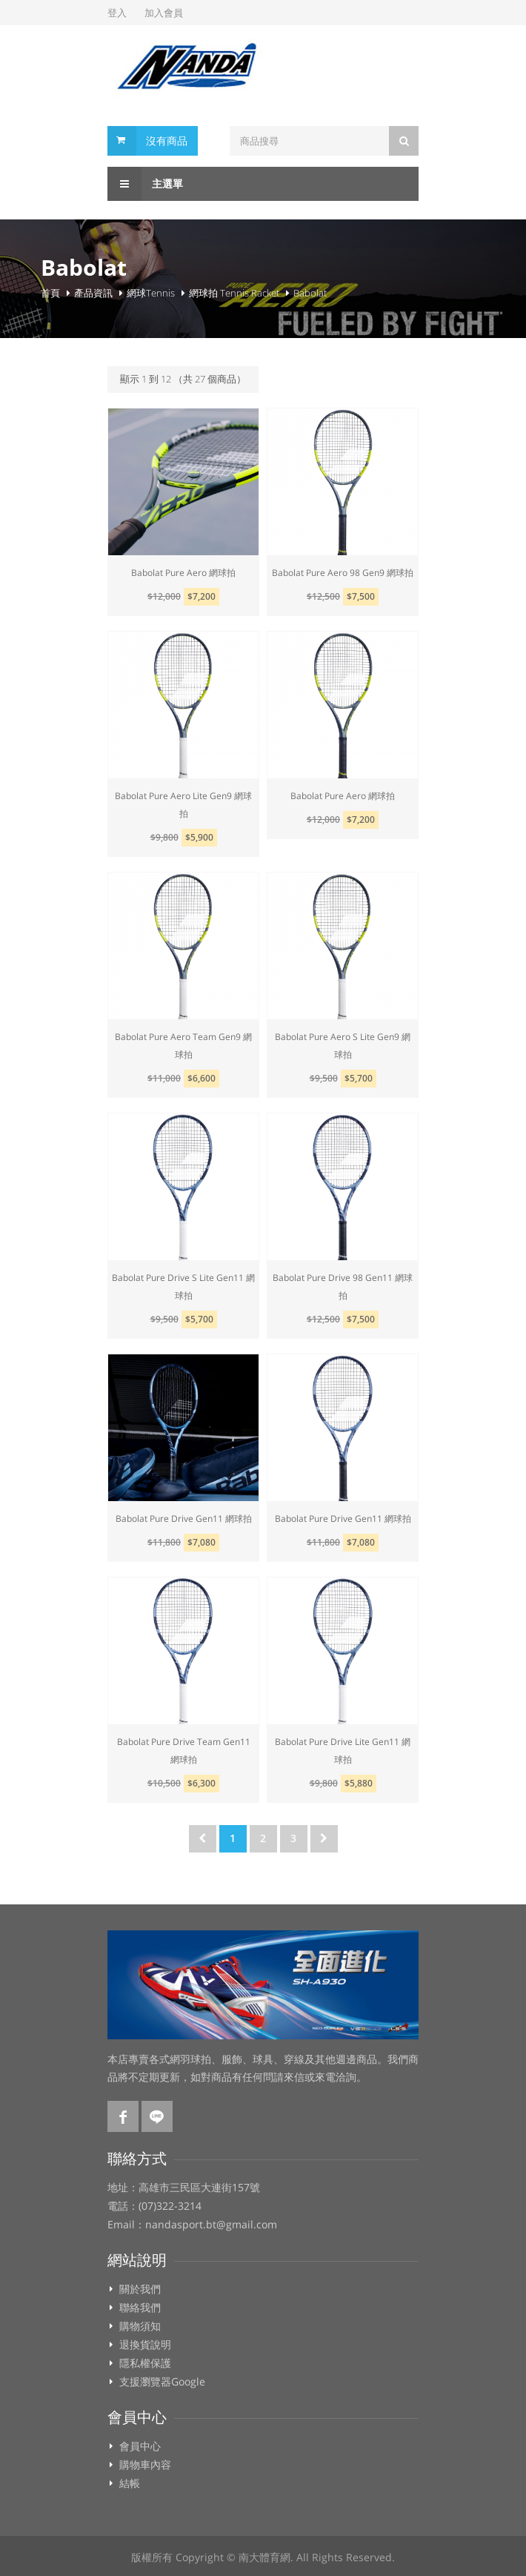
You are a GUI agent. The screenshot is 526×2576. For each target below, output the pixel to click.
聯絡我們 (140, 2307)
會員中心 (140, 2446)
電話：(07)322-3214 (154, 2206)
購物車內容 (145, 2464)
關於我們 (140, 2289)
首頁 (50, 292)
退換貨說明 (145, 2344)
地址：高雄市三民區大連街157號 (183, 2187)
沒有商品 (166, 140)
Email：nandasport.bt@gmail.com (192, 2224)
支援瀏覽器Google (162, 2381)
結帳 (129, 2483)
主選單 (145, 184)
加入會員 (163, 12)
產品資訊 (93, 292)
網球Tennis (151, 292)
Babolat (310, 292)
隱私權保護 (145, 2363)
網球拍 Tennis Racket (234, 292)
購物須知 (140, 2326)
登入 (117, 12)
